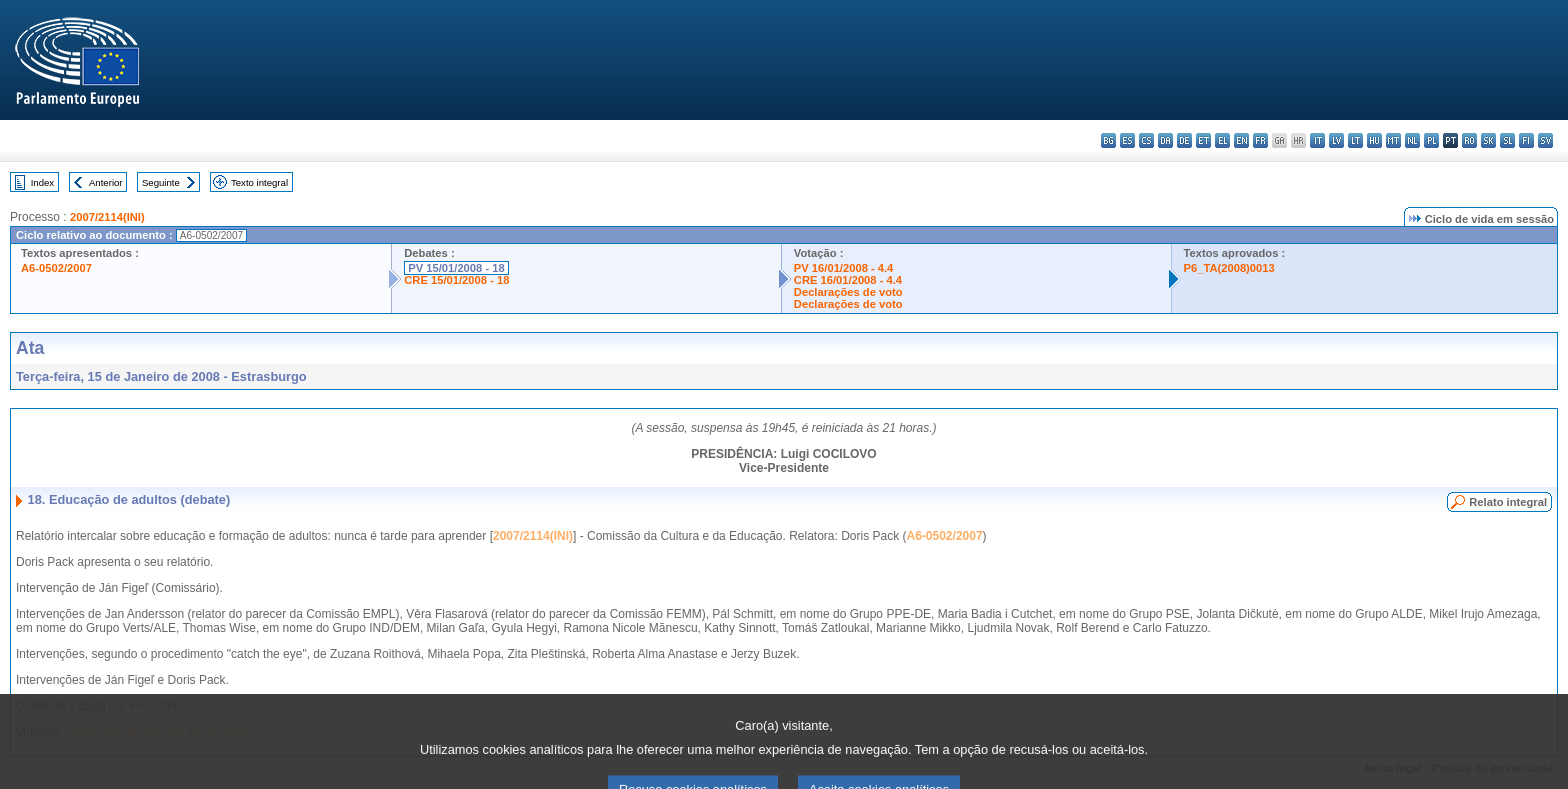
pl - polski (1431, 140)
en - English (1241, 140)
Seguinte (161, 182)
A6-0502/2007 (56, 268)
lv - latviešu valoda (1336, 140)
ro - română (1469, 140)
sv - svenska (1545, 140)
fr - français (1260, 140)
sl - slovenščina (1507, 140)
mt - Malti (1393, 140)
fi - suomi (1526, 140)
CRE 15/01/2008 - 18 (456, 280)
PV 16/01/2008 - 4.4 (844, 268)
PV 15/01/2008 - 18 (456, 268)
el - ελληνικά (1222, 140)
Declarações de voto (848, 292)
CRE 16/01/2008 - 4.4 (848, 280)
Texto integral (259, 182)
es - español (1127, 140)
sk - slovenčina (1488, 140)
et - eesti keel (1203, 140)
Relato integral (1508, 502)
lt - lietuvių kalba (1355, 140)
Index (42, 182)
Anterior (106, 182)
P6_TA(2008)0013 (1229, 268)
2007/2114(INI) (107, 217)
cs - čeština (1146, 140)
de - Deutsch (1184, 140)
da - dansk (1165, 140)
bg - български (1108, 140)
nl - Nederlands (1412, 140)
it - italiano (1317, 140)
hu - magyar (1374, 140)
